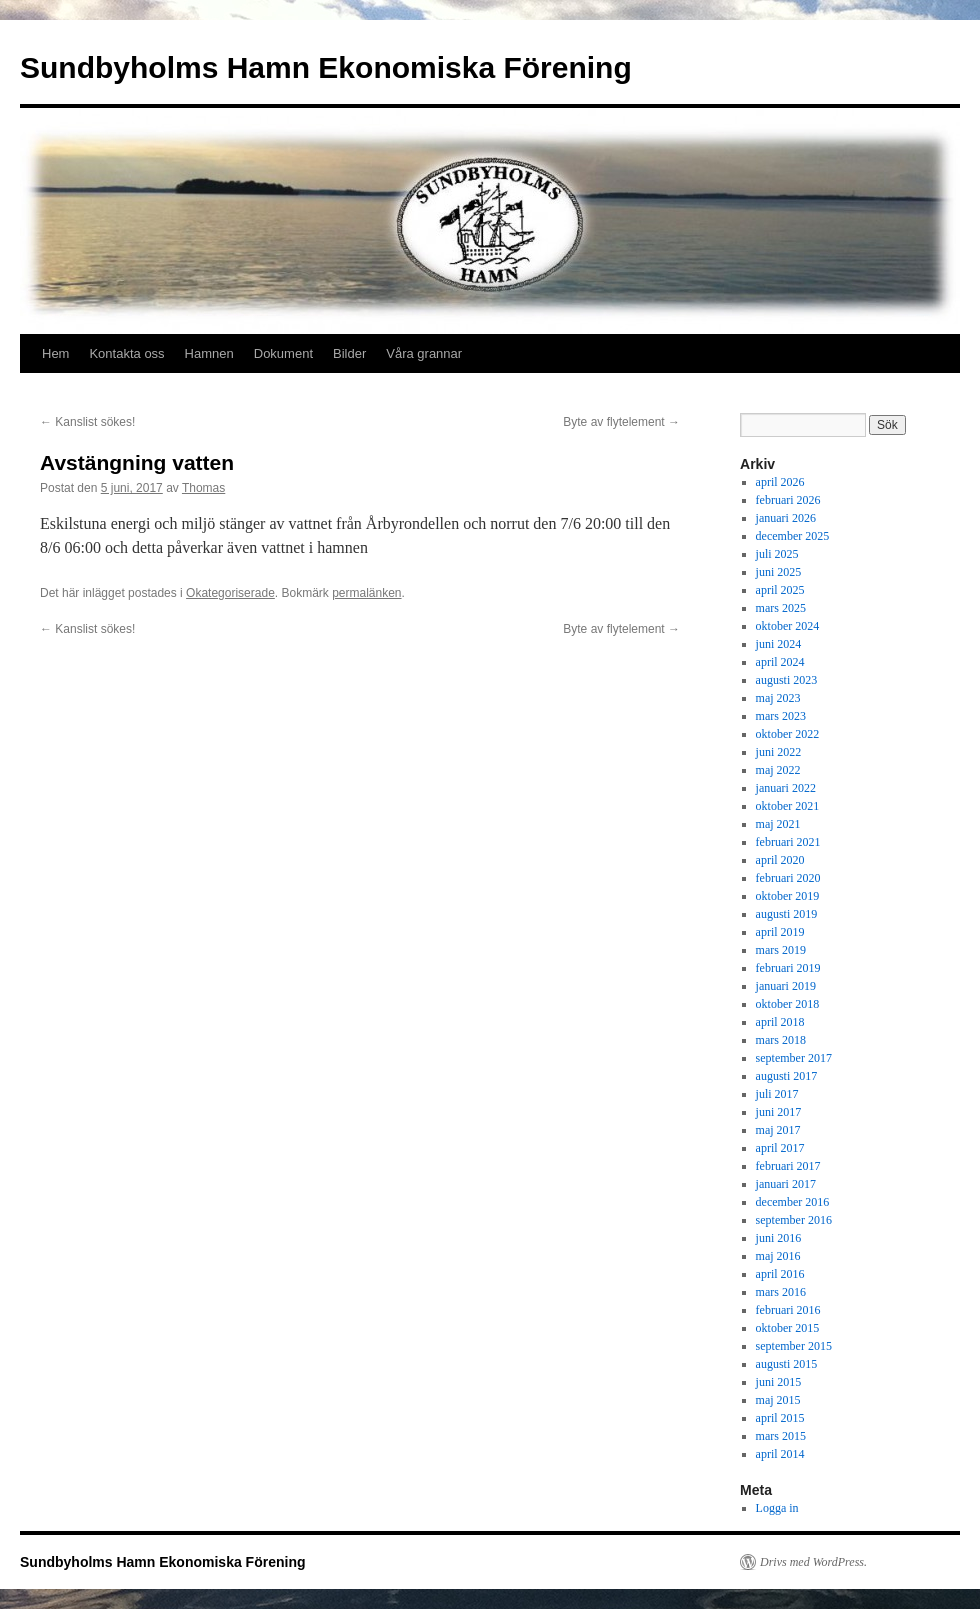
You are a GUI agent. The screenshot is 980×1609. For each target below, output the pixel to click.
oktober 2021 (788, 806)
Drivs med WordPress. (813, 1562)
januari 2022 (786, 788)
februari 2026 (788, 500)
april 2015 (780, 1418)
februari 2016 (788, 1310)
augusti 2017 (787, 1076)
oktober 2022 (788, 734)
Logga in (777, 1508)
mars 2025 (781, 608)
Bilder (349, 353)
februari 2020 (788, 878)
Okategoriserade (230, 593)
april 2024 (780, 662)
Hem (55, 353)
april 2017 (780, 1148)
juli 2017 (777, 1094)
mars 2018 (781, 1040)
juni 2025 (779, 572)
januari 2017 (786, 1184)
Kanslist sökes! (87, 422)
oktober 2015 (788, 1328)
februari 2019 (788, 968)
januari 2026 (786, 518)
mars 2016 (781, 1292)
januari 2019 (786, 986)
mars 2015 (781, 1436)
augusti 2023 (787, 680)
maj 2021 (778, 824)
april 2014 (780, 1454)
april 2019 (780, 932)
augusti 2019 (787, 914)
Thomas (203, 488)
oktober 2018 (788, 1004)
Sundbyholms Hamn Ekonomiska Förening (326, 67)
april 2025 (780, 590)
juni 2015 (779, 1382)
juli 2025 (777, 554)
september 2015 (794, 1346)
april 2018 (780, 1022)
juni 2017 (779, 1112)
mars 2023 (781, 716)
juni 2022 (779, 752)
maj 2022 (778, 770)
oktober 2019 (788, 896)
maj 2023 (778, 698)
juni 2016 (779, 1238)
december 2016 (793, 1202)
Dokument (283, 353)
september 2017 (794, 1058)
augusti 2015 (787, 1364)
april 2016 (780, 1274)
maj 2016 (778, 1256)
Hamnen (209, 353)
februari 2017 (788, 1166)
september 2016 (794, 1220)
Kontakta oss (126, 353)
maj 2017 (778, 1130)
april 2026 (780, 482)
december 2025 (793, 536)
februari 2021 (788, 842)
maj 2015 (778, 1400)
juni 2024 (779, 644)
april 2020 (780, 860)
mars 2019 (781, 950)
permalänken (366, 593)
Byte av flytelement (621, 422)
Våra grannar (424, 353)
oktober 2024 (788, 626)
